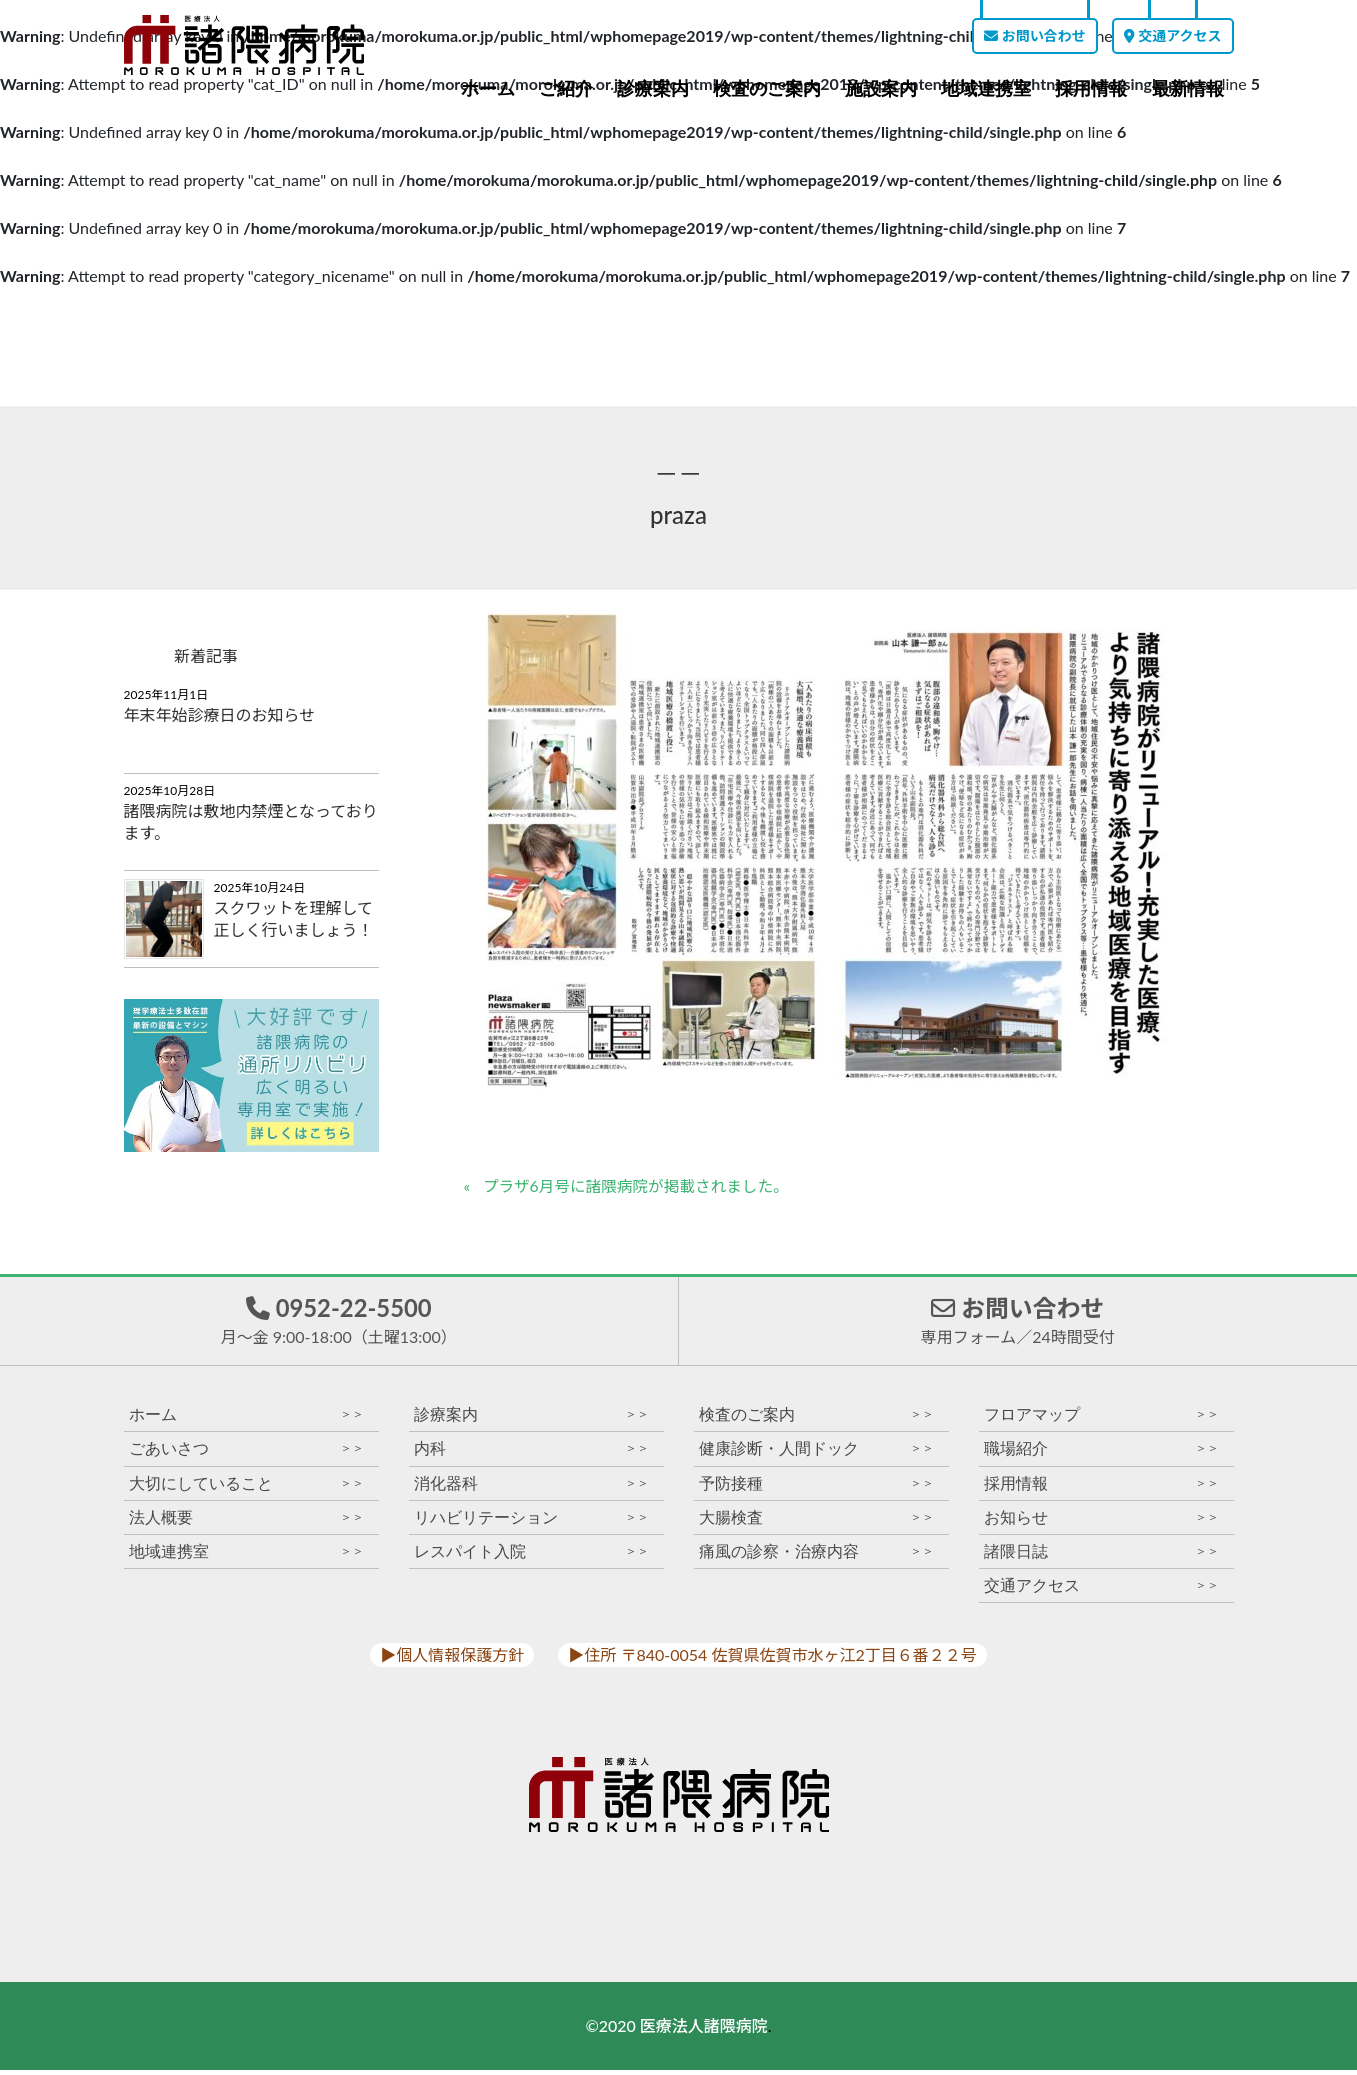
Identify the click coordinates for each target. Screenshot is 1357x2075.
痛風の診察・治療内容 (816, 1556)
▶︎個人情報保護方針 (452, 1659)
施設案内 (881, 89)
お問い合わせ (1034, 35)
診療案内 (653, 89)
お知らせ (1101, 1522)
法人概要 (246, 1522)
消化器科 (531, 1488)
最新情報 (1188, 89)
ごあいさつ (246, 1454)
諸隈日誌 (1101, 1556)
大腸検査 (816, 1522)
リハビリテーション (531, 1522)
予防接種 (816, 1488)
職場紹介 (1101, 1454)
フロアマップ (1101, 1420)
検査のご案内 (767, 89)
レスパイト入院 (531, 1556)
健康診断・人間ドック (816, 1454)
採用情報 (1091, 89)
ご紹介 (566, 89)
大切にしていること (246, 1488)
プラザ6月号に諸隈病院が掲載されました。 (639, 1186)
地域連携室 (986, 89)
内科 (531, 1454)
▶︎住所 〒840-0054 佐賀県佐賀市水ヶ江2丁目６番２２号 (772, 1659)
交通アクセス (1173, 35)
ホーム (488, 89)
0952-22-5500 (339, 1323)
